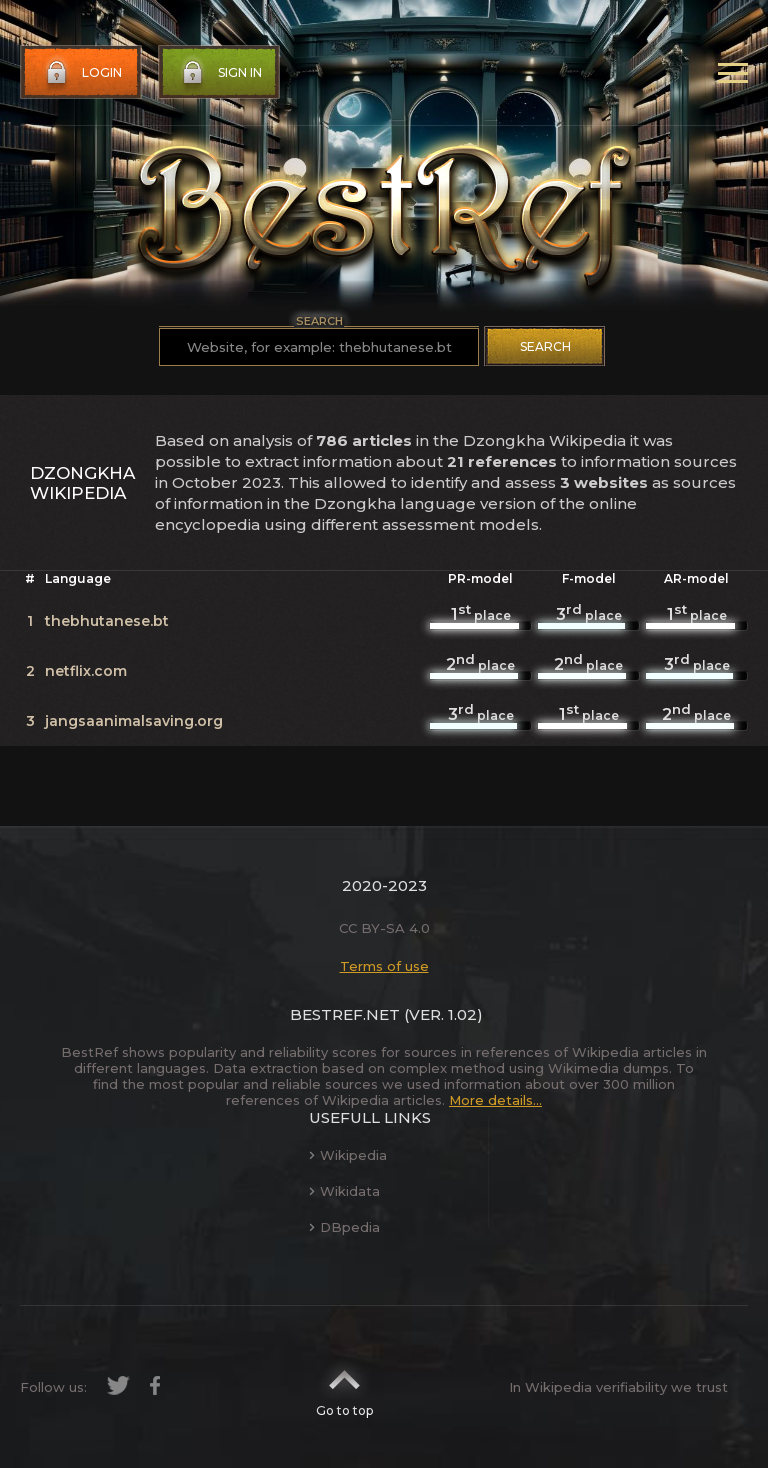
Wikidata (344, 1191)
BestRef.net (345, 1014)
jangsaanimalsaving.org (134, 721)
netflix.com (86, 671)
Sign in (220, 73)
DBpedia (344, 1227)
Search (545, 346)
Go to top (344, 1387)
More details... (495, 1100)
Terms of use (384, 966)
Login (82, 73)
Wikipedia (348, 1155)
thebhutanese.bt (107, 621)
